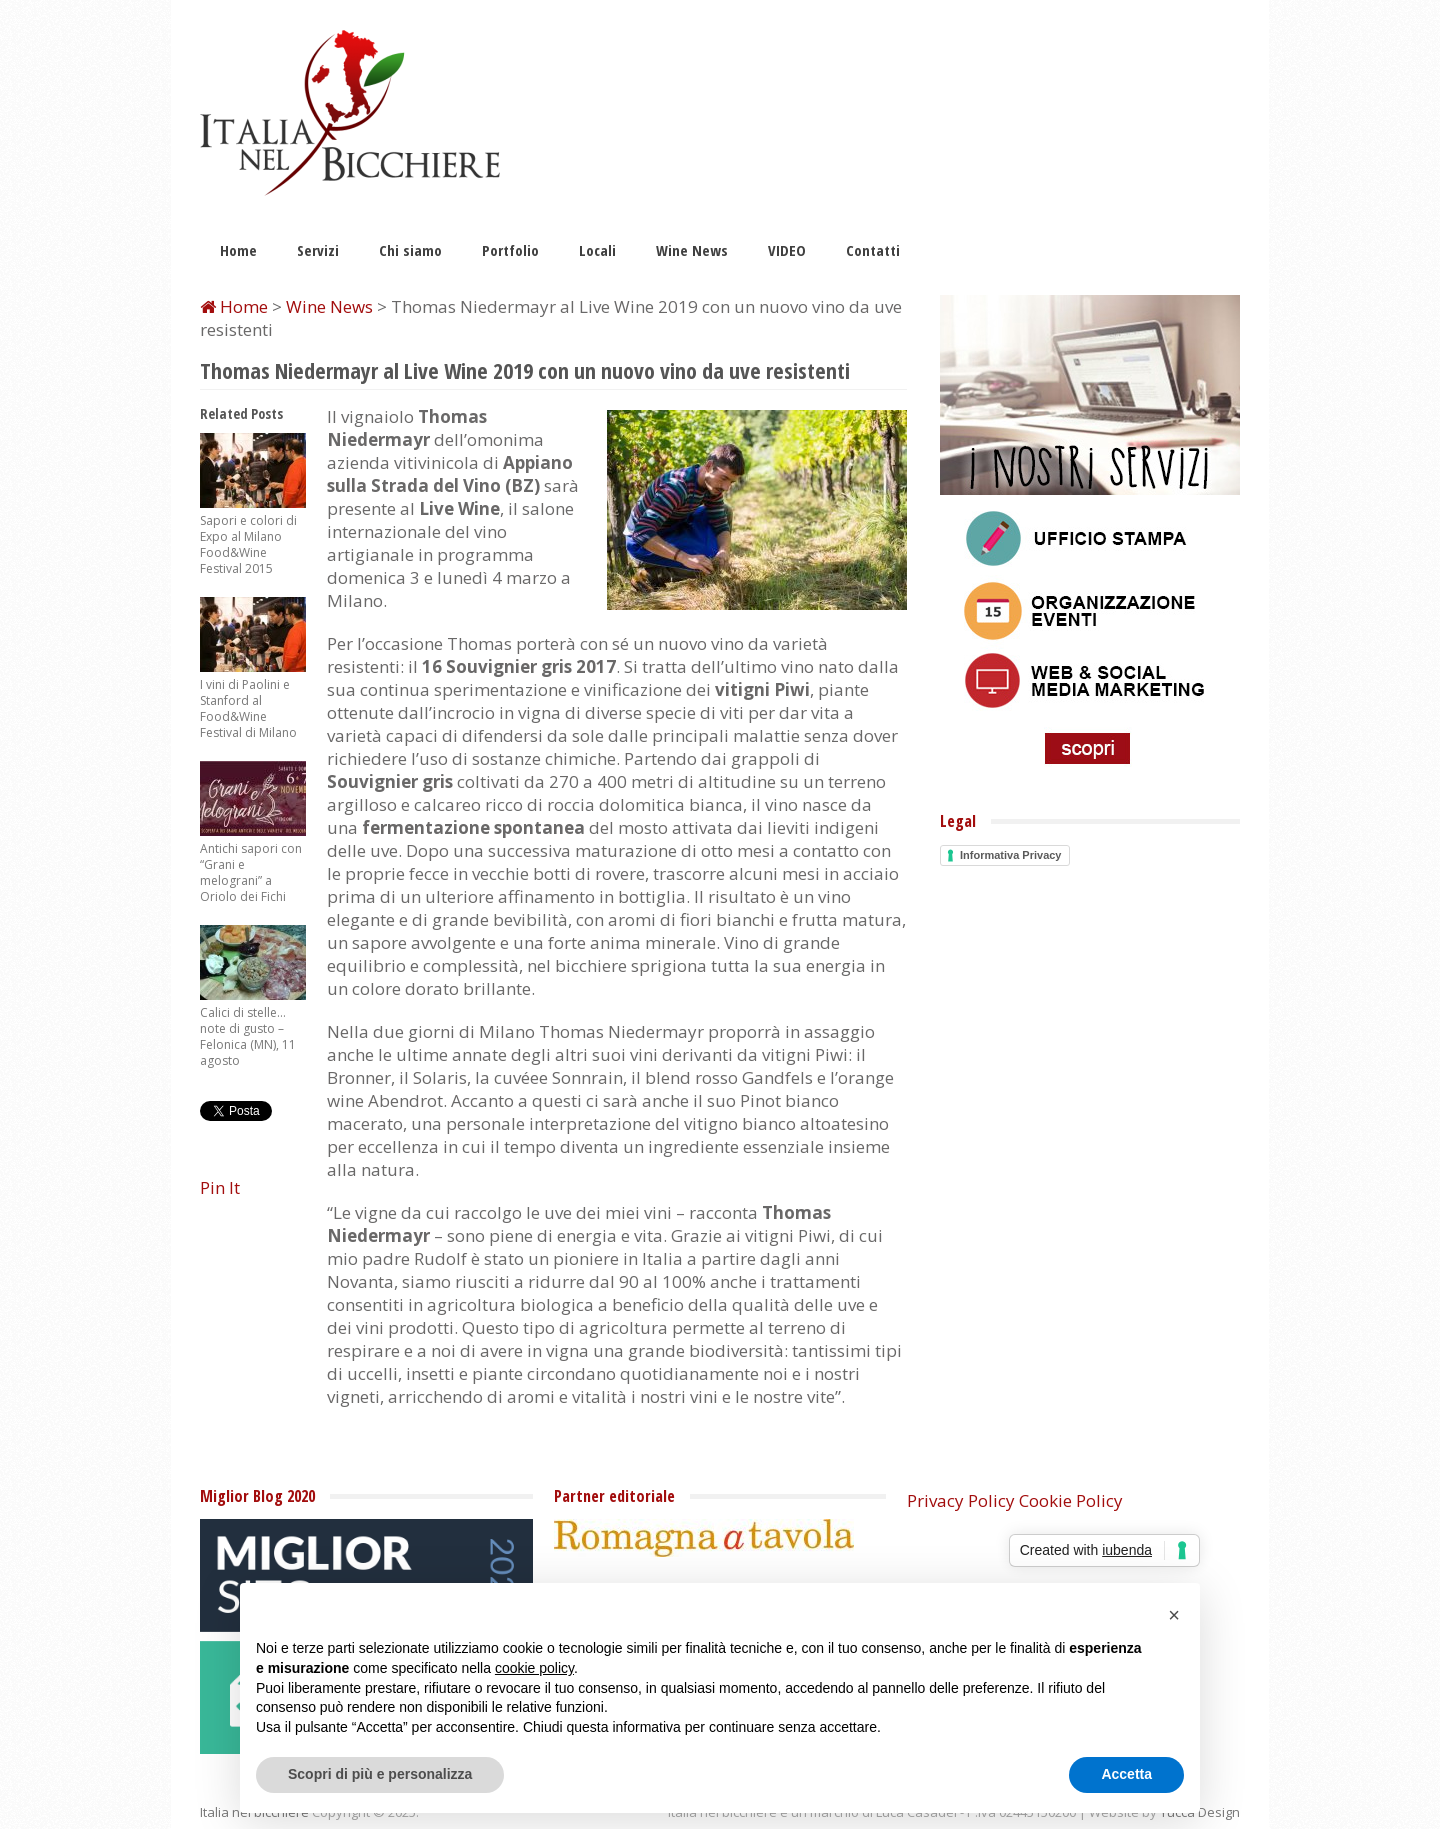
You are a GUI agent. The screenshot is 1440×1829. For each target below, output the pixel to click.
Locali (597, 250)
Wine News (692, 250)
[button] (1174, 1615)
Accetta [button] (1126, 1774)
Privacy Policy (961, 1500)
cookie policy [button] (534, 1668)
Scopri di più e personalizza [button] (380, 1774)
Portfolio (510, 250)
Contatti (873, 250)
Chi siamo (410, 250)
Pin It (220, 1187)
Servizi (318, 250)
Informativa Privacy (1011, 855)
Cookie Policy (1071, 1500)
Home (238, 250)
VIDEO (787, 250)
